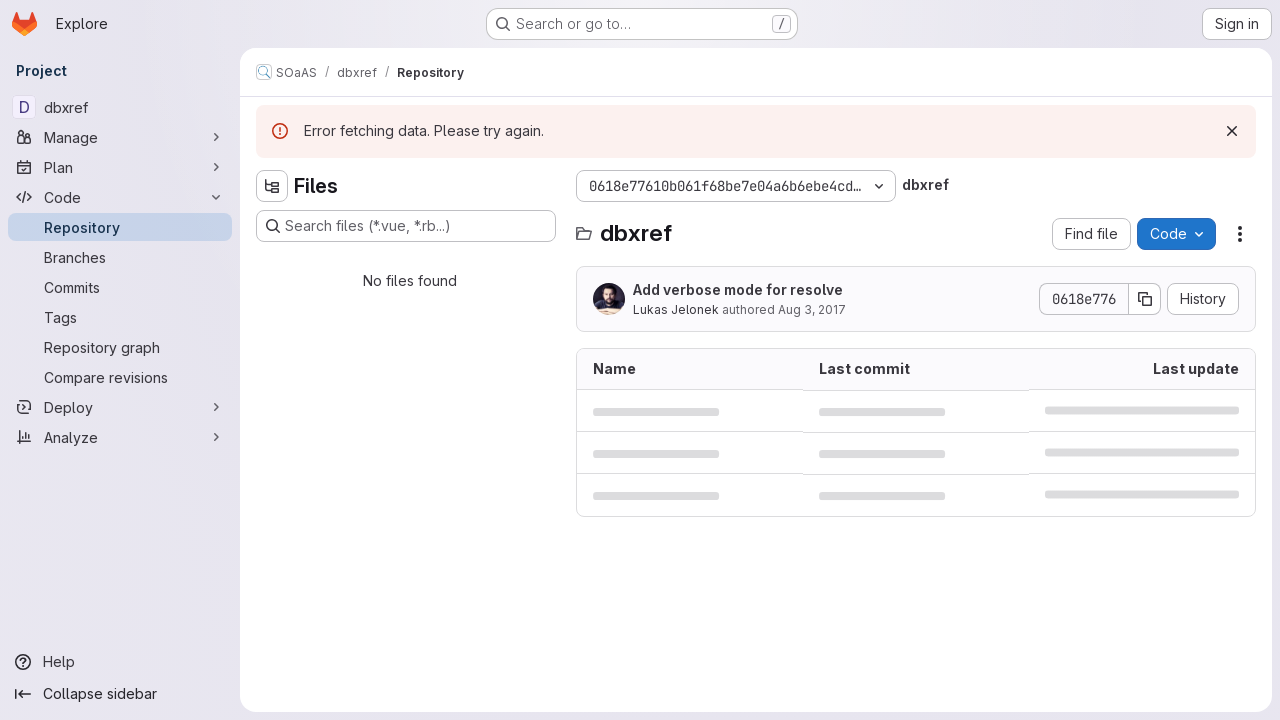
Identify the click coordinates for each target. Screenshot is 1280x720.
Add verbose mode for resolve (738, 289)
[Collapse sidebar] (120, 694)
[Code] (120, 197)
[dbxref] (120, 107)
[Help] (120, 662)
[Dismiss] (1232, 131)
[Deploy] (120, 407)
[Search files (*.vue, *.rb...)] (406, 226)
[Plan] (120, 167)
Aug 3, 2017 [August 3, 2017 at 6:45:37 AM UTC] (812, 309)
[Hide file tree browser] (272, 186)
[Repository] (120, 227)
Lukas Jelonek (676, 309)
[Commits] (120, 287)
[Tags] (120, 317)
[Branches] (120, 257)
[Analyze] (120, 437)
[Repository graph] (120, 347)
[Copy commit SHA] (1145, 299)
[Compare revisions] (120, 377)
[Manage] (120, 137)
